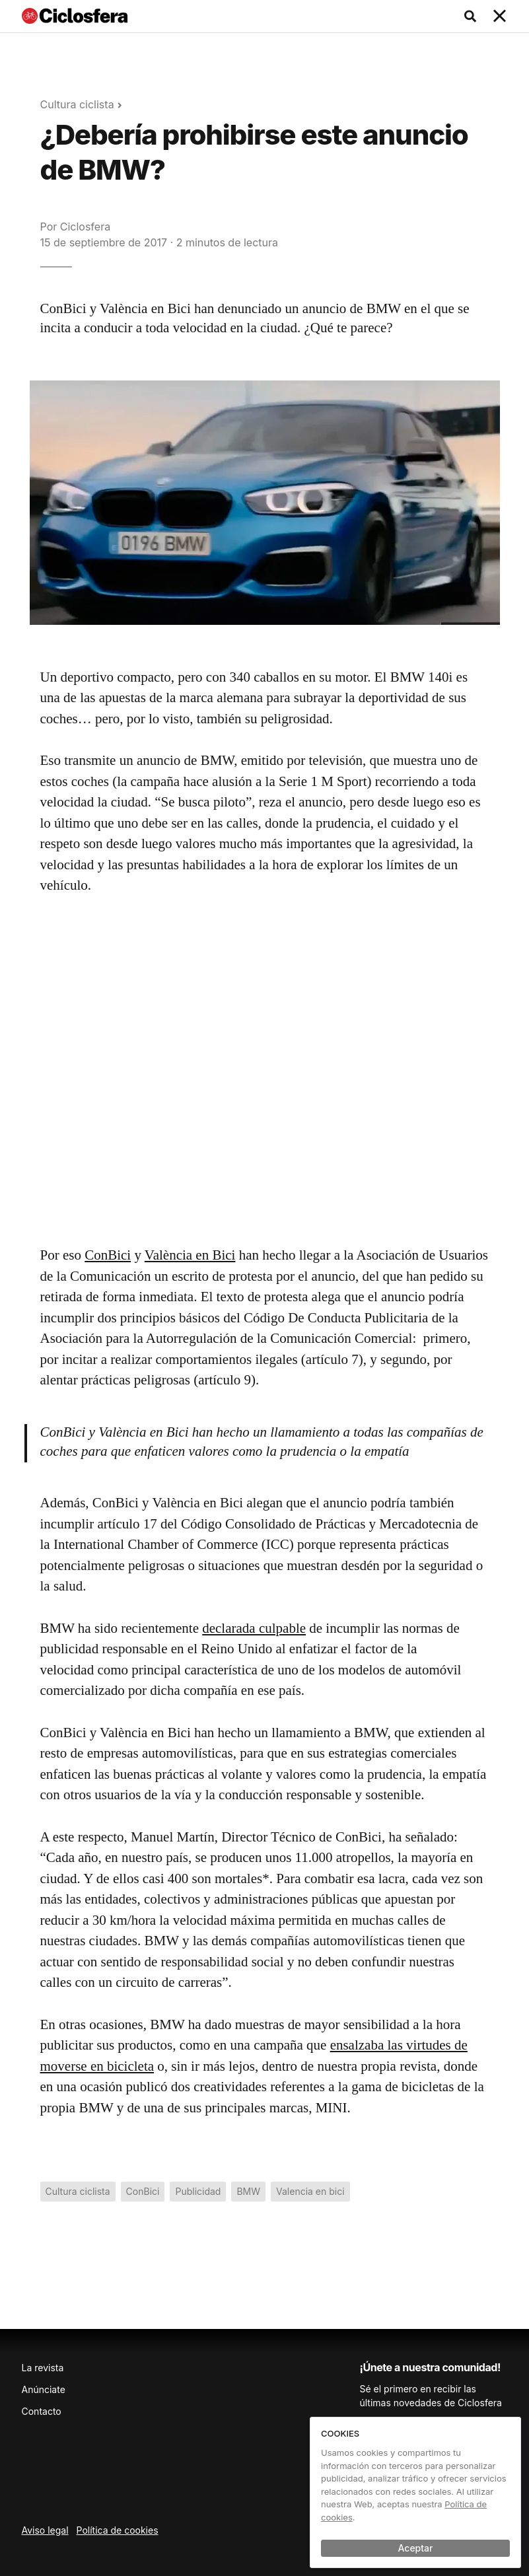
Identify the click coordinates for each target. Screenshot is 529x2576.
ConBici (108, 1255)
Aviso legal (45, 2530)
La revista (43, 2367)
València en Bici (190, 1255)
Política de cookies (118, 2530)
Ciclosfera (85, 226)
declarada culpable (254, 1628)
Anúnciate (43, 2389)
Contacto (41, 2411)
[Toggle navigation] (500, 16)
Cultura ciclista (77, 104)
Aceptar (415, 2548)
